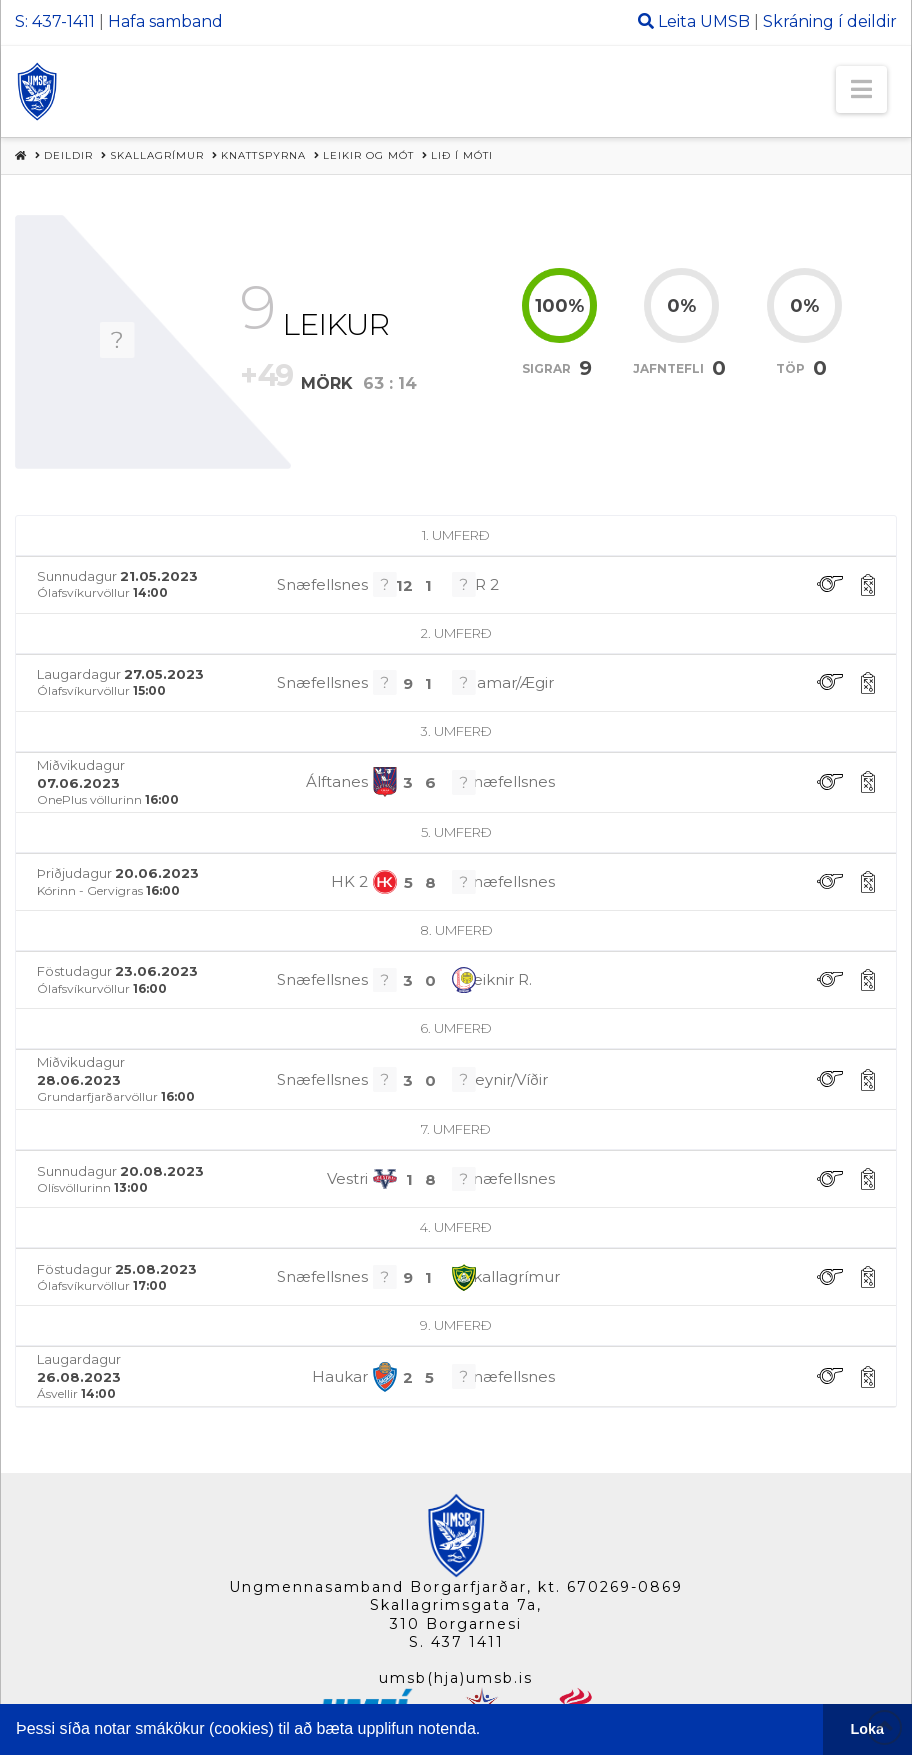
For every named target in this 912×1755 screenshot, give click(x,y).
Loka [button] (868, 1729)
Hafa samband (165, 21)
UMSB (725, 21)
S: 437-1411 (55, 21)
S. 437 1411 (456, 1642)
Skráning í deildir (830, 21)
